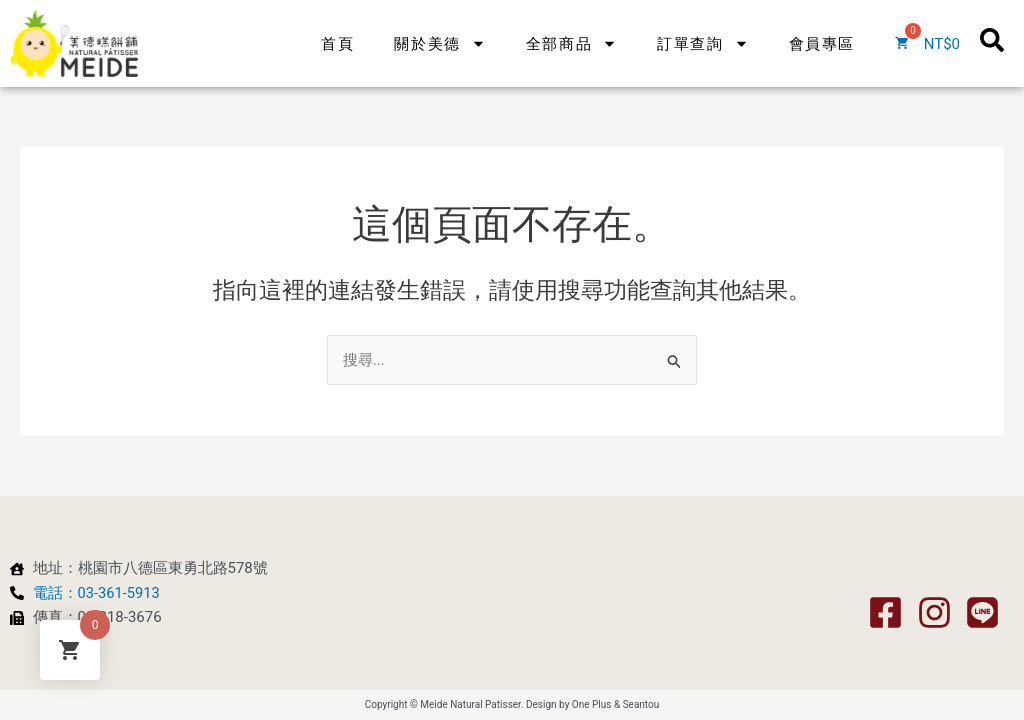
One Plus (592, 704)
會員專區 (822, 26)
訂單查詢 (702, 25)
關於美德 (439, 25)
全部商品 (571, 25)
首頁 (337, 26)
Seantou (641, 704)
